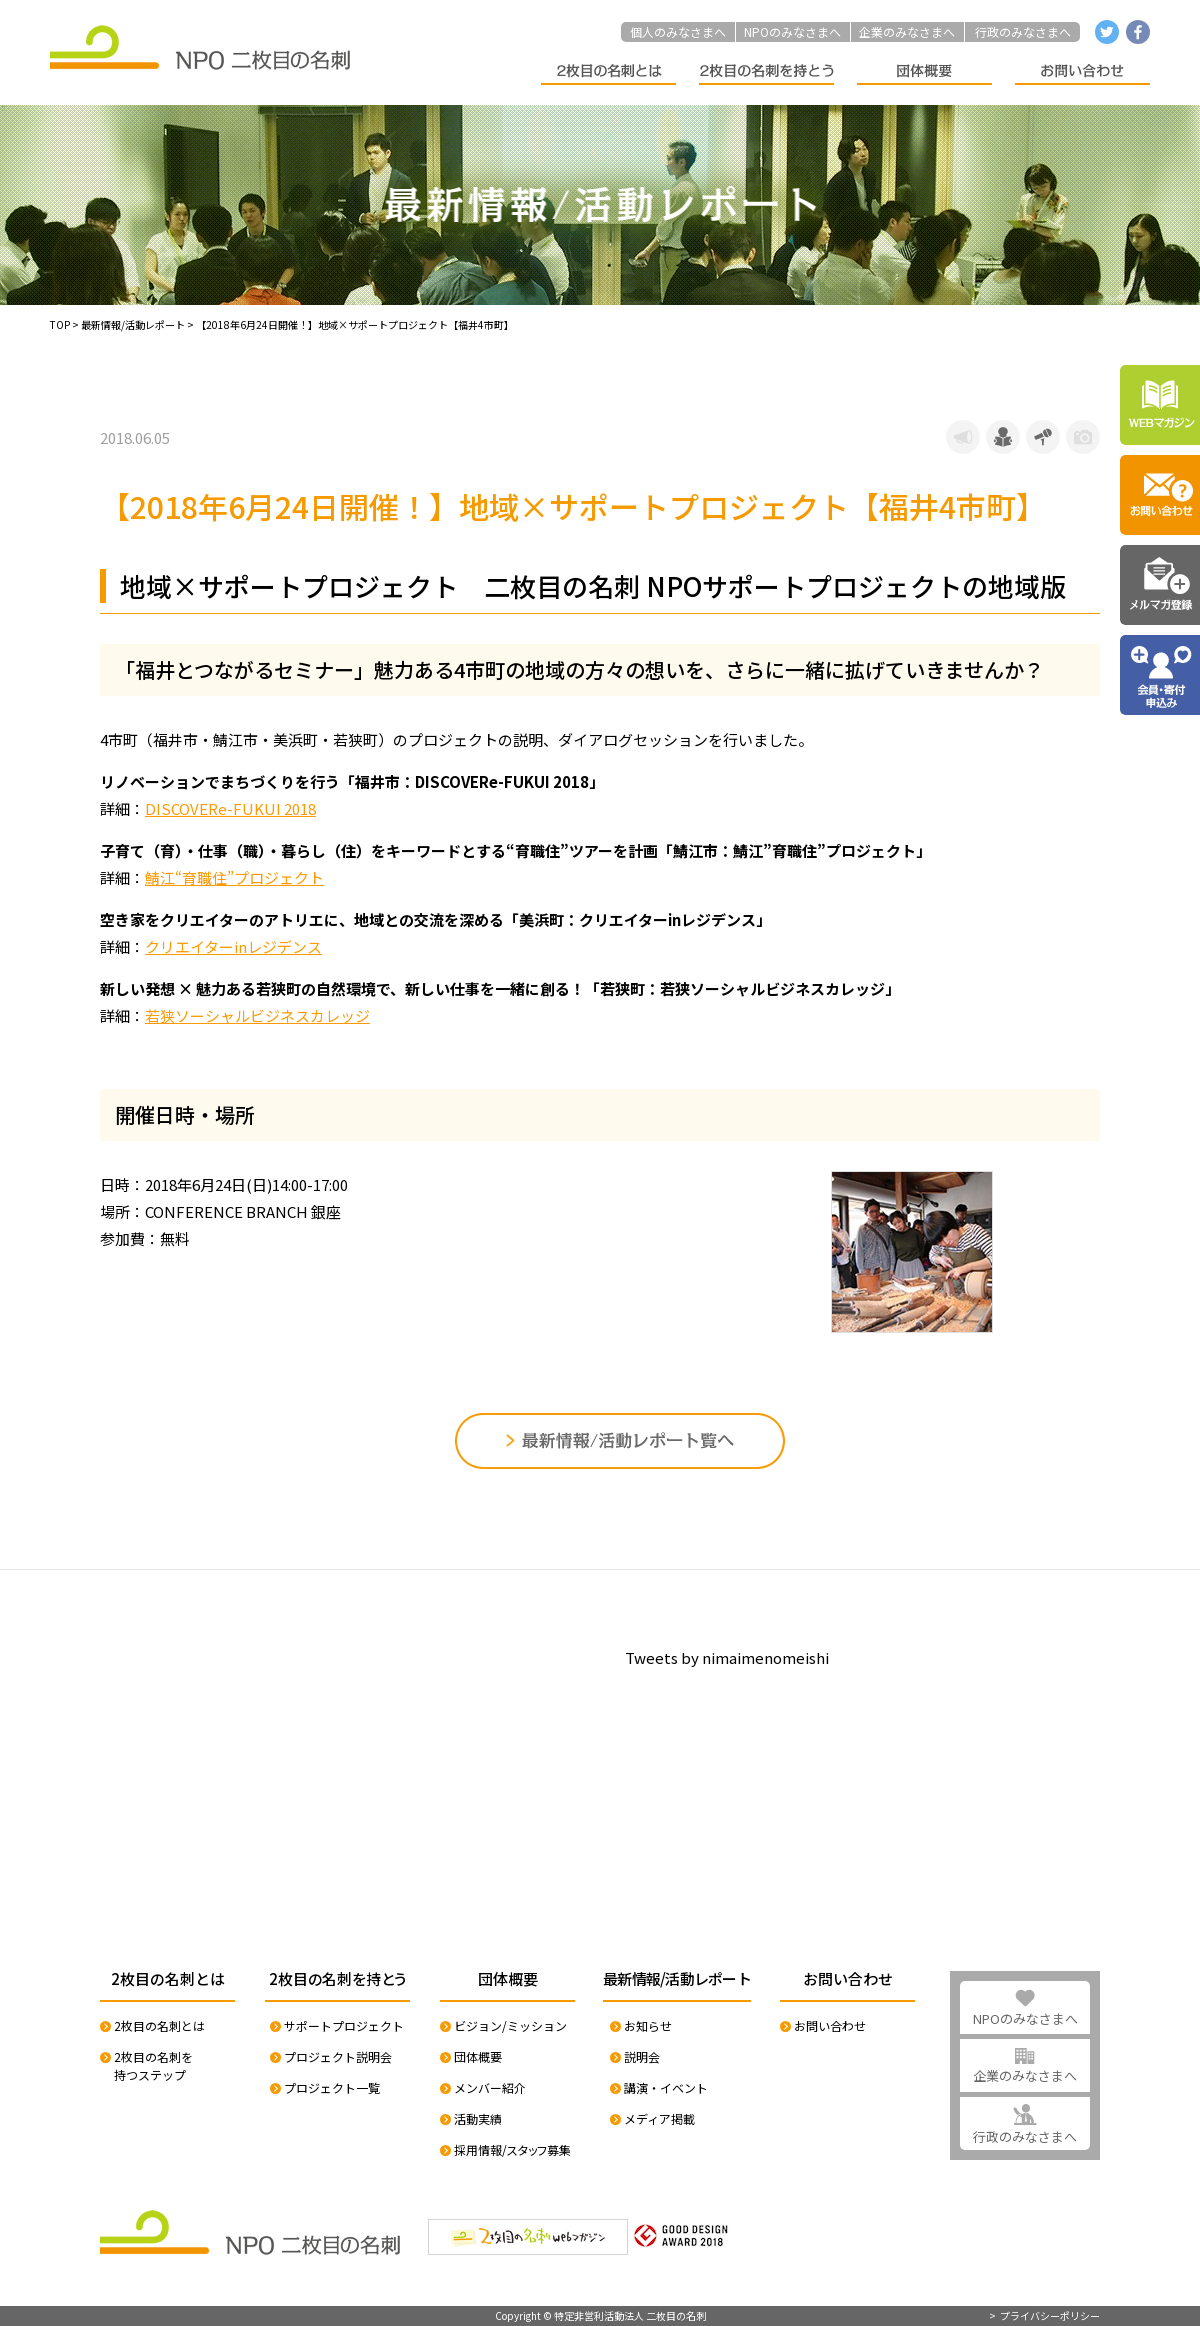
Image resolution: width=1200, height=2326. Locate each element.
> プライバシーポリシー (1044, 2316)
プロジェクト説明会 (338, 2056)
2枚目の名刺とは (159, 2025)
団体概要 (478, 2056)
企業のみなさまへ (907, 31)
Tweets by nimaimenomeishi (727, 1657)
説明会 (642, 2056)
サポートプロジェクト (344, 2025)
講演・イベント (666, 2087)
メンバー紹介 (490, 2087)
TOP (60, 324)
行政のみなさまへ (1023, 31)
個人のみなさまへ (678, 31)
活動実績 (478, 2118)
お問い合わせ (830, 2025)
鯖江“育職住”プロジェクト (234, 877)
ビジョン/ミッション (510, 2025)
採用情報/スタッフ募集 (512, 2149)
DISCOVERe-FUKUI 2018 (230, 808)
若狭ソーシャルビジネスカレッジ (257, 1015)
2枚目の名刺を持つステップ (153, 2065)
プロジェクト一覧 (332, 2087)
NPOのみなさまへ (792, 31)
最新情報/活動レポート (133, 324)
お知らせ (648, 2025)
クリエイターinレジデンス (233, 946)
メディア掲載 (659, 2118)
